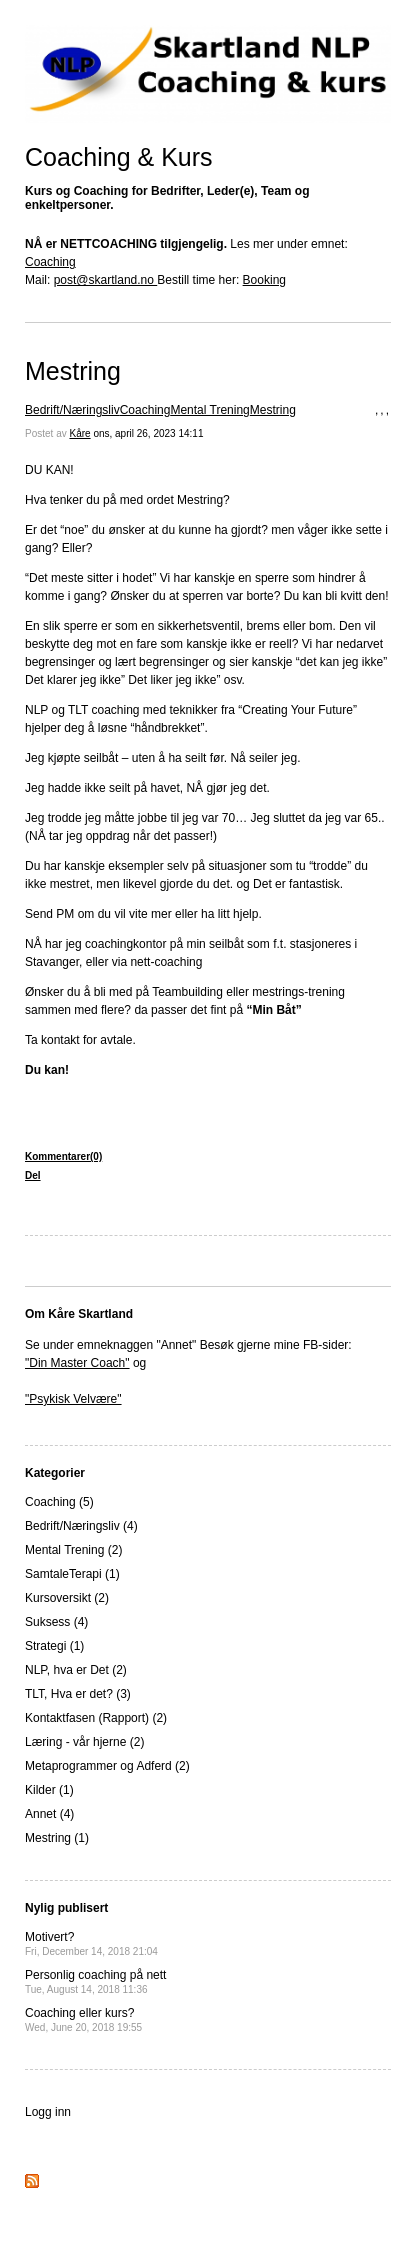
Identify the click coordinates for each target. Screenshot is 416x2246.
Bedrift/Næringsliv (72, 410)
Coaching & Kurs (119, 157)
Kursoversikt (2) (67, 1598)
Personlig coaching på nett (95, 1981)
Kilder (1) (49, 1790)
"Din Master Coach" (77, 1363)
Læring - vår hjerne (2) (84, 1742)
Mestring (73, 371)
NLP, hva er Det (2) (76, 1670)
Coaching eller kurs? (83, 2019)
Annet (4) (49, 1814)
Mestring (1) (57, 1838)
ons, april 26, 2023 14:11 (148, 433)
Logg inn (48, 2112)
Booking (264, 280)
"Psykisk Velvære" (73, 1399)
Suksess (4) (56, 1622)
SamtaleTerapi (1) (72, 1574)
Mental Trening (209, 410)
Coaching (50, 262)
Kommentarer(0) (63, 1156)
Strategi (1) (54, 1646)
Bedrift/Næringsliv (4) (81, 1526)
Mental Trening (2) (73, 1550)
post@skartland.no (106, 280)
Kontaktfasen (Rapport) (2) (96, 1718)
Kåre (79, 433)
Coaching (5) (59, 1502)
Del (33, 1175)
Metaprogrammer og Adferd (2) (107, 1766)
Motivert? (91, 1943)
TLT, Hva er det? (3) (78, 1694)
